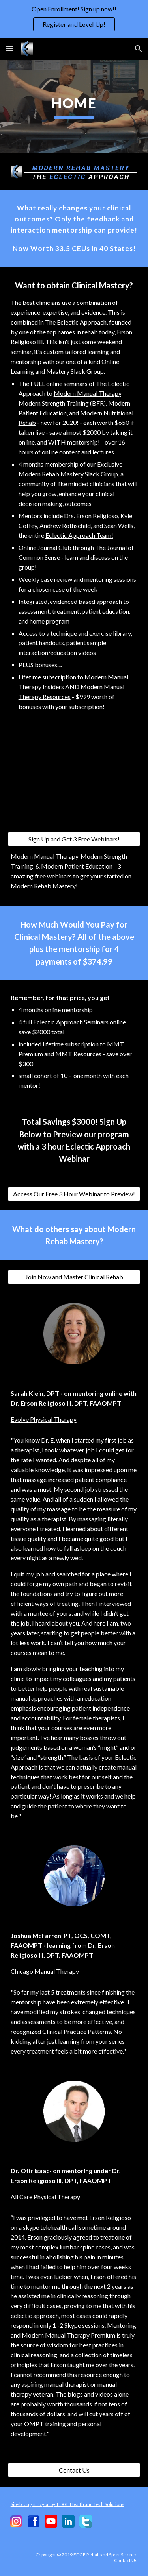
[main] (74, 106)
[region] (74, 19)
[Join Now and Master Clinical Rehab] (74, 1277)
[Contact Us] (74, 2470)
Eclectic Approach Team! (79, 535)
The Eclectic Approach (76, 322)
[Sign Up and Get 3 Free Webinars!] (74, 839)
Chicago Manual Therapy (45, 1971)
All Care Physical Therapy (45, 2196)
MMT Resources (78, 1053)
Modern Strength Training (54, 403)
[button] (9, 48)
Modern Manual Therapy (87, 393)
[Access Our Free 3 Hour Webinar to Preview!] (74, 1194)
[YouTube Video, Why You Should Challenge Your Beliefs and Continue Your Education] (74, 779)
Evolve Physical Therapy (44, 1419)
